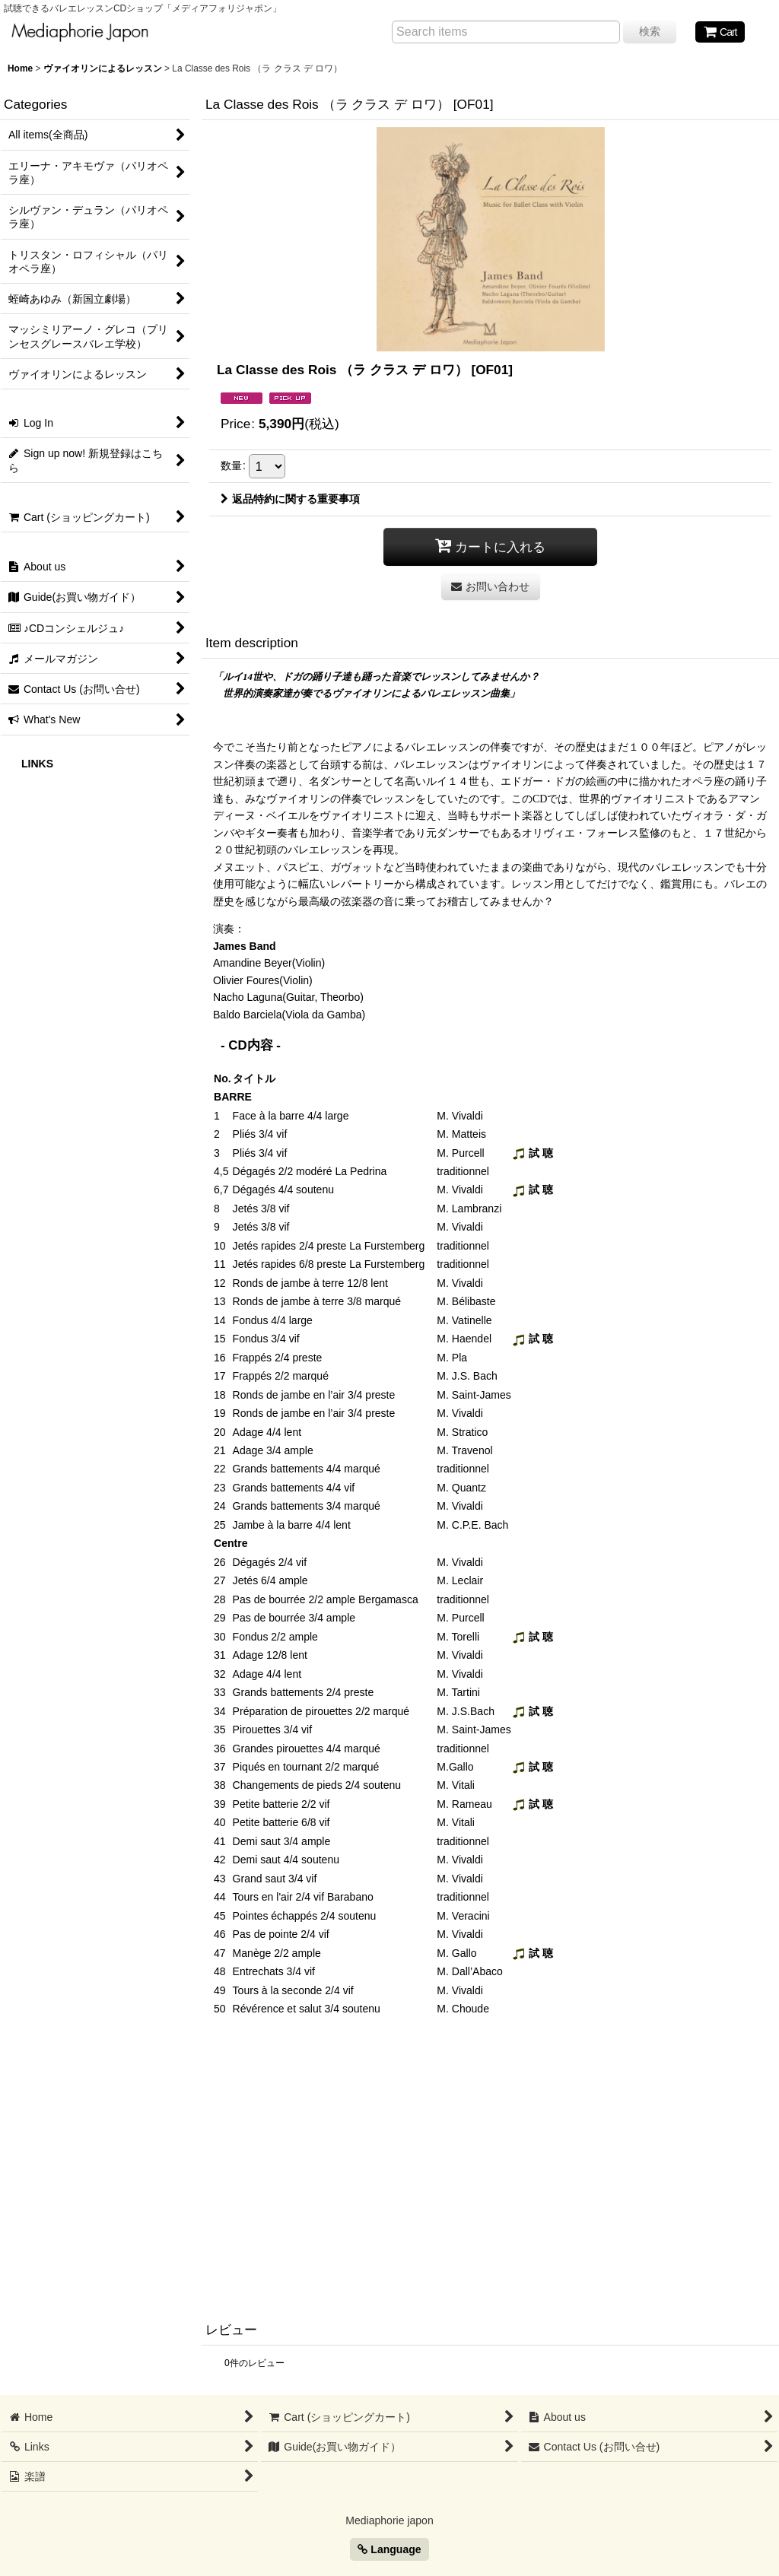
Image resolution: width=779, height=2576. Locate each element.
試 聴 (533, 1153)
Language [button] (389, 2549)
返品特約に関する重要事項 (290, 499)
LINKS (37, 764)
